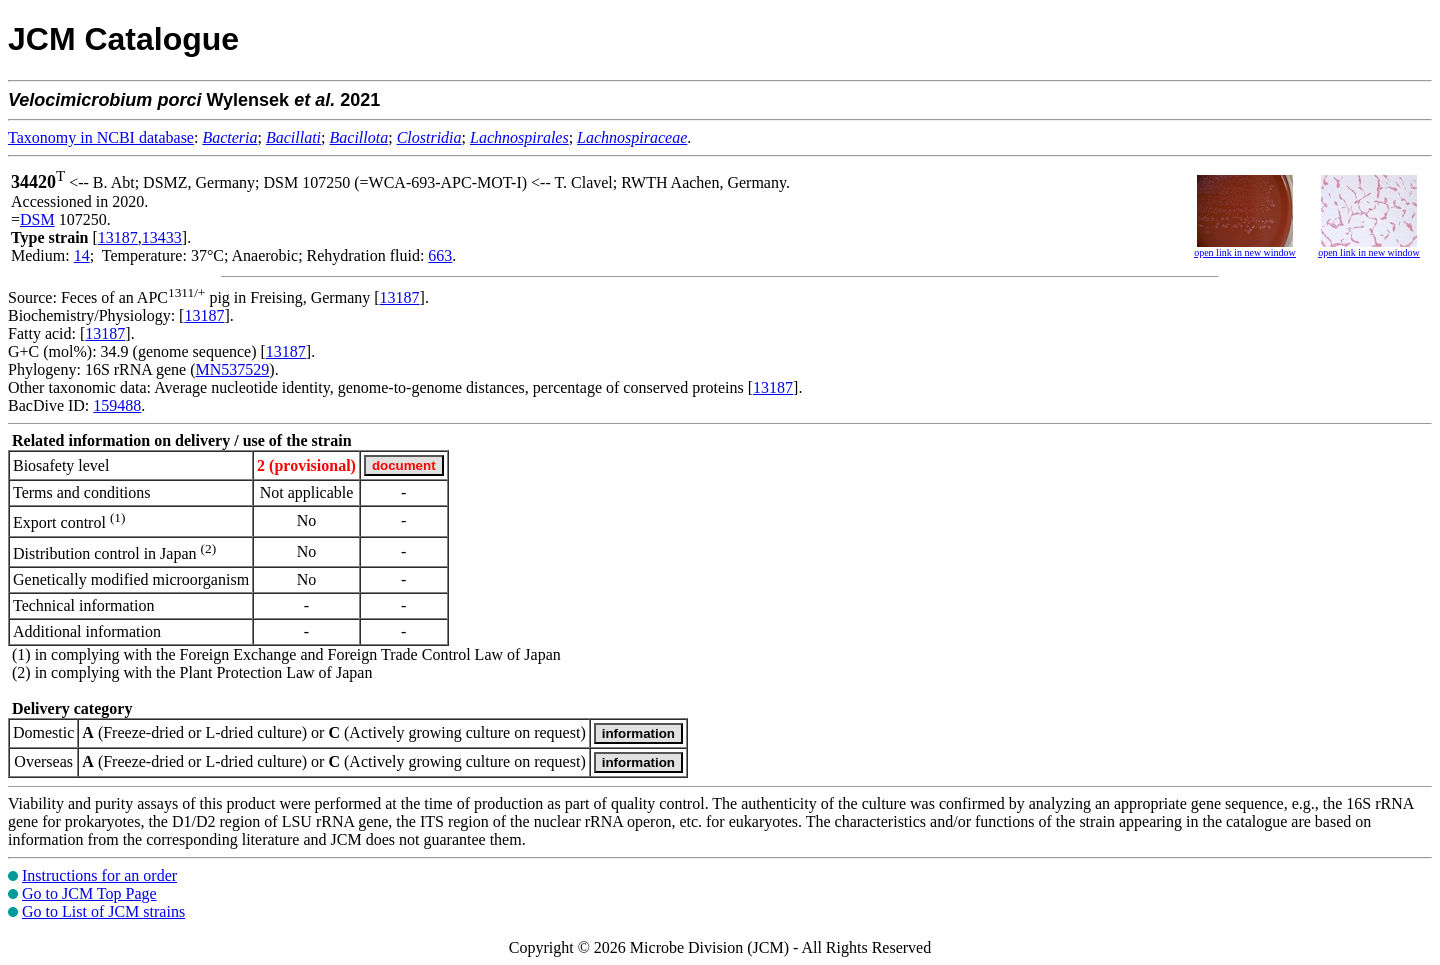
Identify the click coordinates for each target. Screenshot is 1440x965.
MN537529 (233, 369)
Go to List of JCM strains (103, 911)
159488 (117, 405)
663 (440, 255)
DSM (37, 219)
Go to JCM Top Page (89, 893)
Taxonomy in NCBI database (101, 137)
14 (82, 255)
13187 (118, 237)
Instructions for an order (99, 875)
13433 (162, 237)
